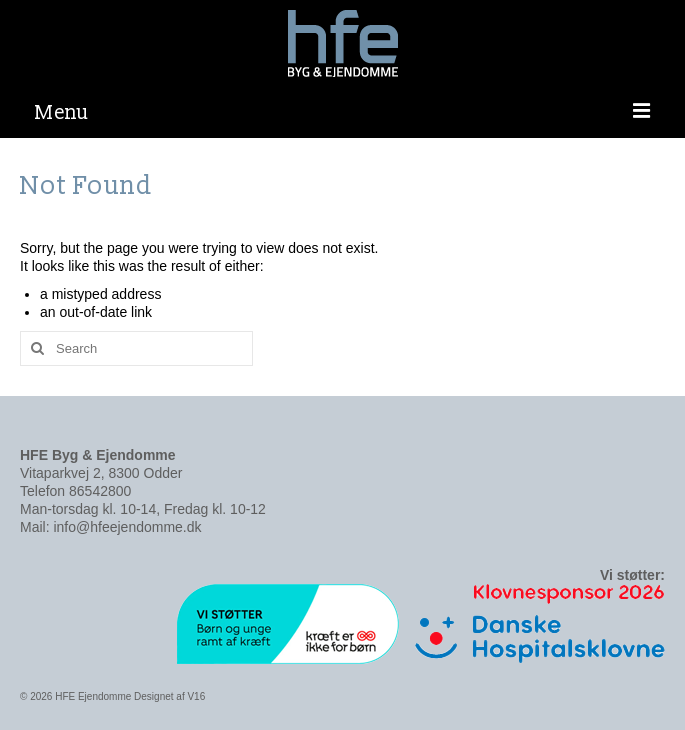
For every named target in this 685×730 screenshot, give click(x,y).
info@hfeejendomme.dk (127, 527)
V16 (196, 696)
